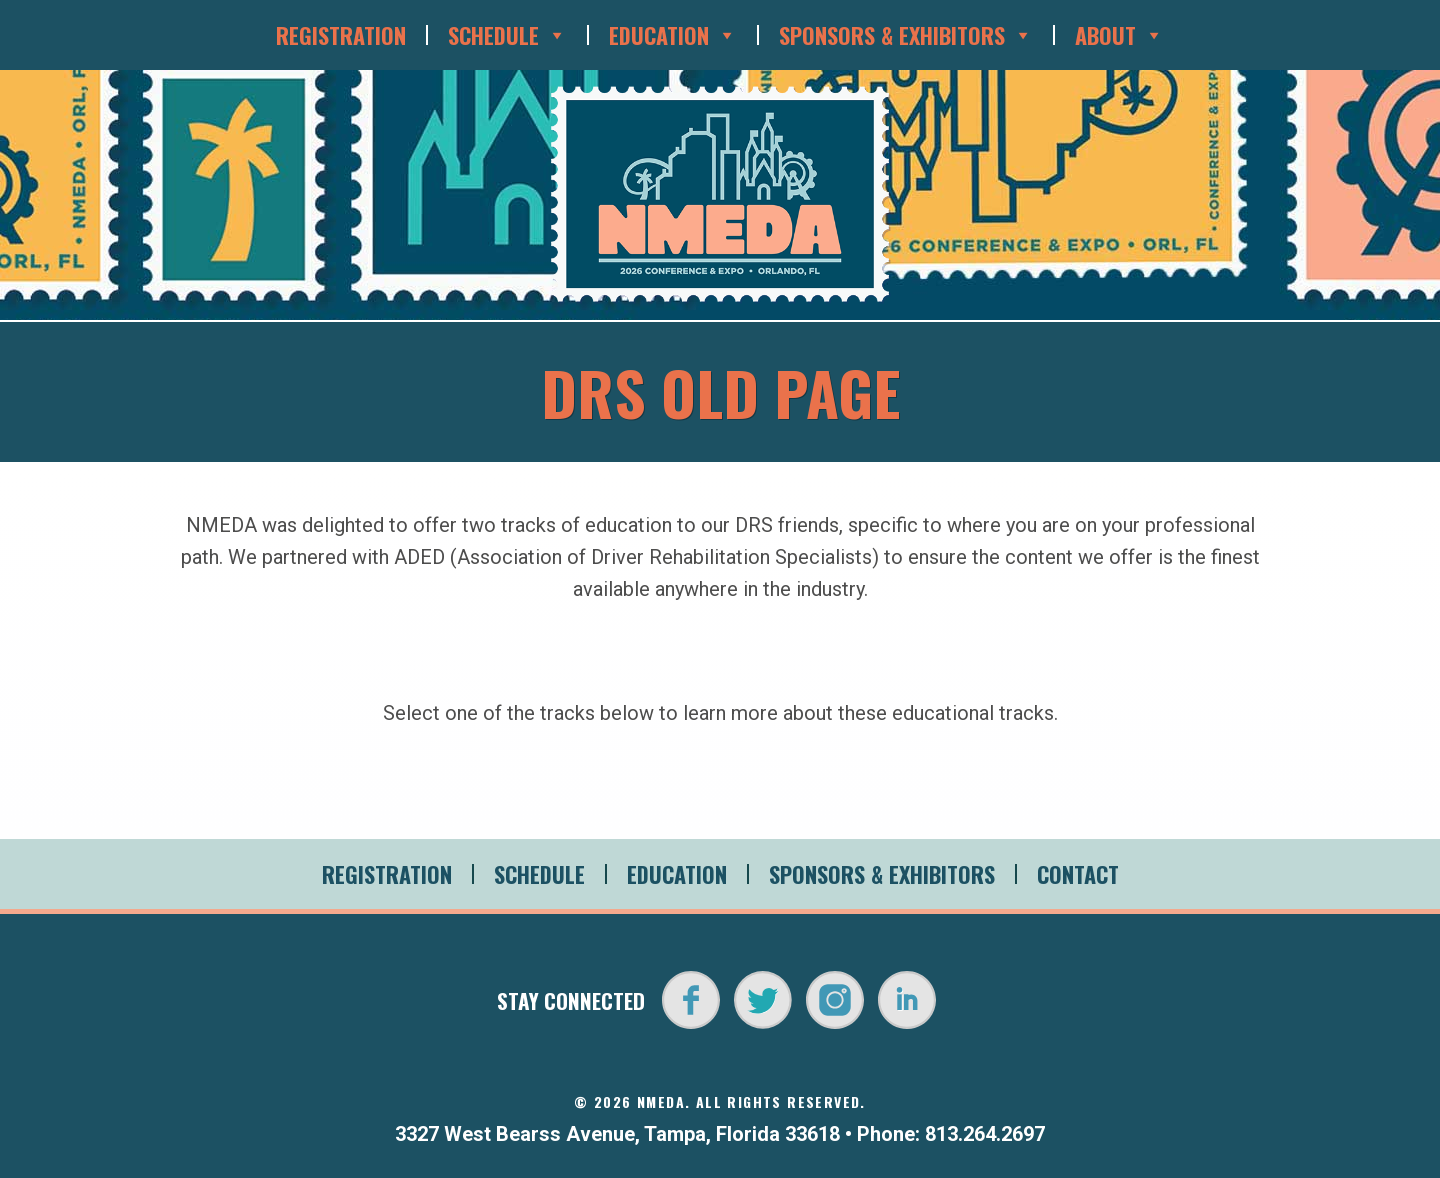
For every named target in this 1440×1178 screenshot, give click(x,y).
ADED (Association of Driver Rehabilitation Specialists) (636, 557)
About (1119, 35)
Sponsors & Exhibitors (906, 35)
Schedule (507, 35)
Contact (1078, 874)
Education (673, 35)
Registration (341, 35)
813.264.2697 (985, 1134)
